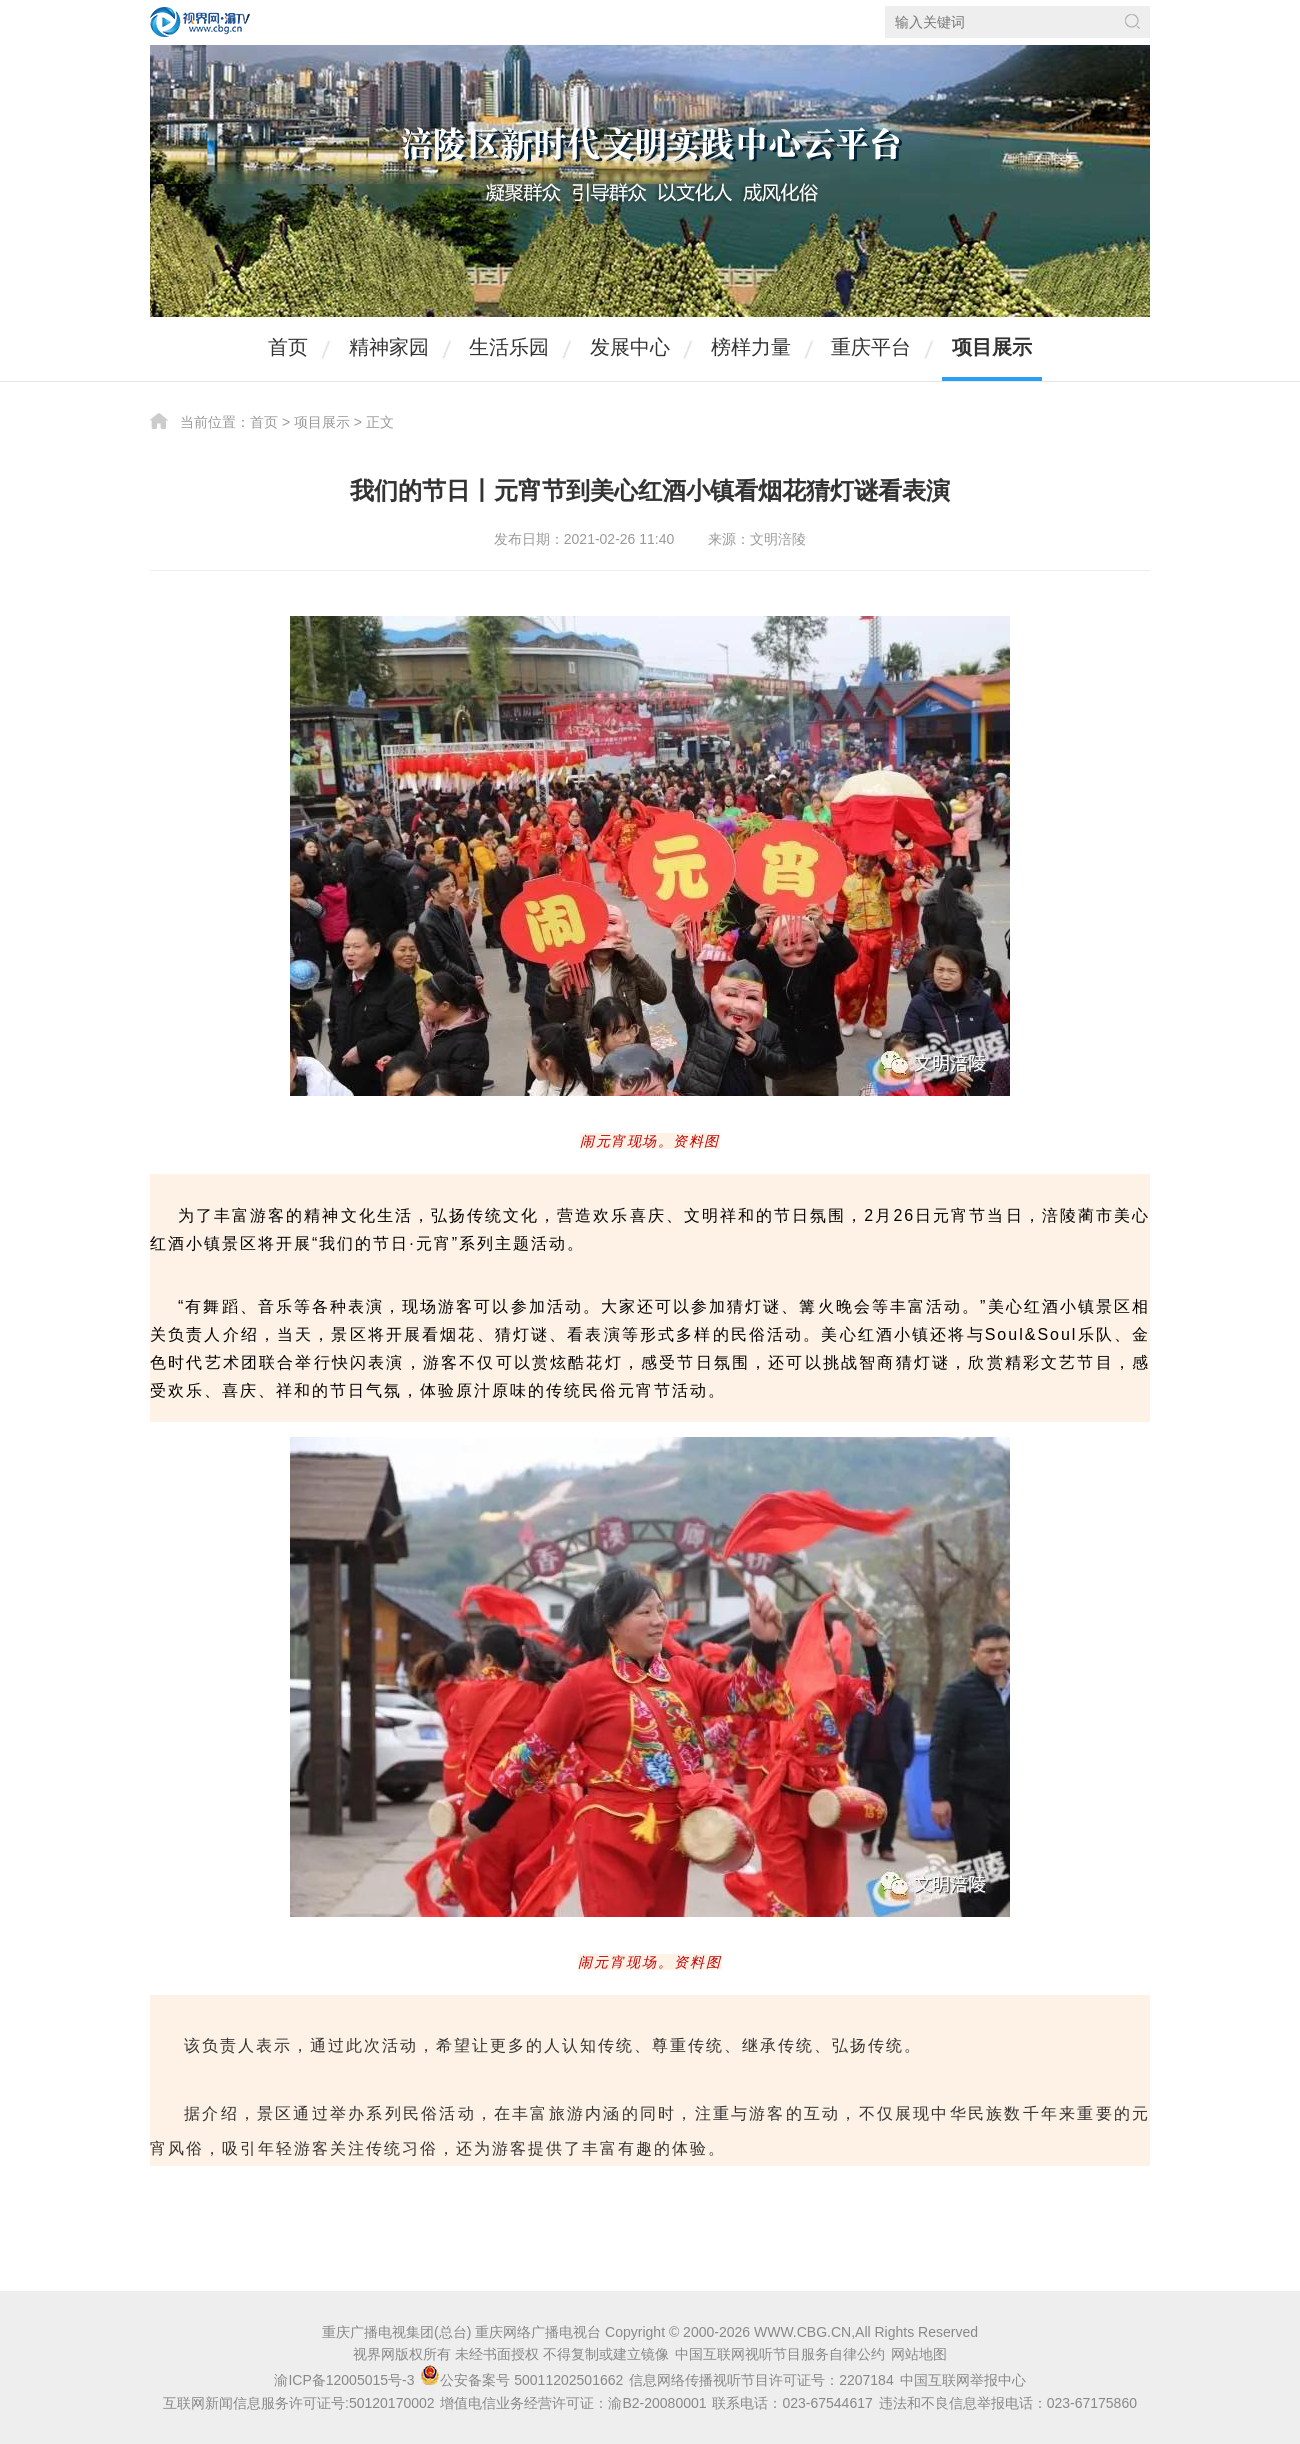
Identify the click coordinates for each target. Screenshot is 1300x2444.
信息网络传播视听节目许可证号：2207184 (761, 2380)
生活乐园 (509, 347)
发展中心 (630, 347)
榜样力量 (751, 347)
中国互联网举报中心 (963, 2380)
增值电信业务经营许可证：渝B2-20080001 (573, 2403)
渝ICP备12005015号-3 (344, 2380)
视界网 (200, 22)
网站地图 (919, 2354)
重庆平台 (871, 347)
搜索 (1132, 21)
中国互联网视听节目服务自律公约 (780, 2354)
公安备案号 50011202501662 (523, 2380)
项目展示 (992, 347)
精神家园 (389, 347)
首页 (288, 347)
